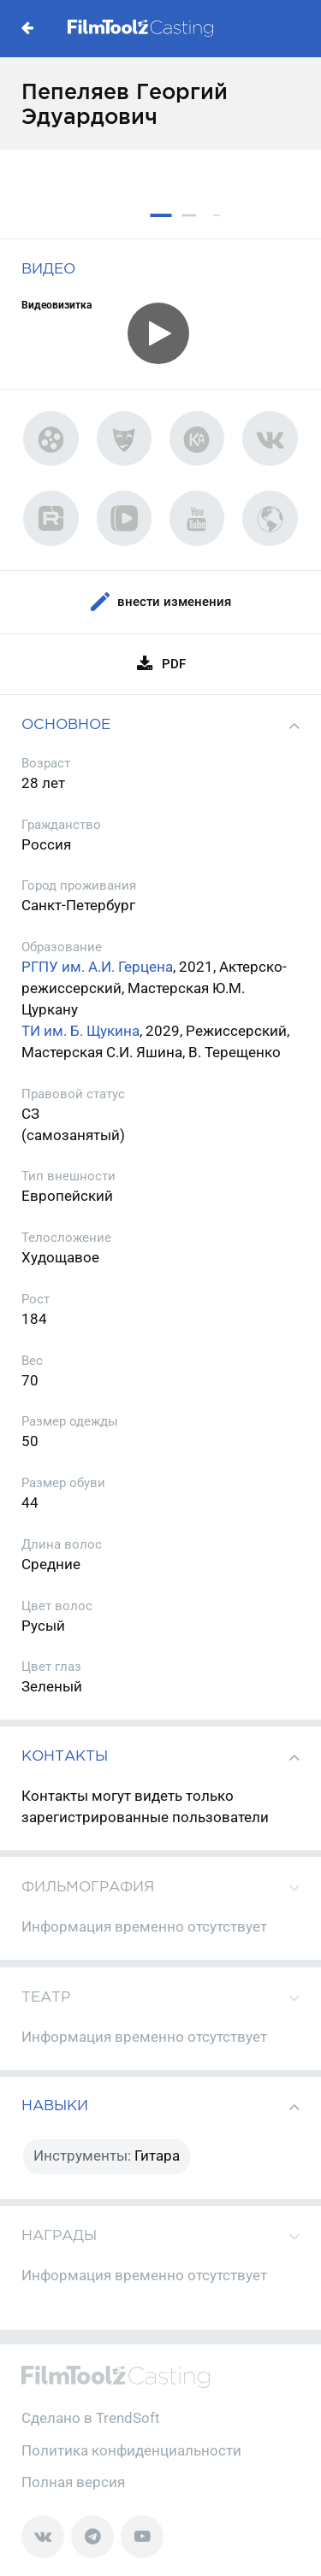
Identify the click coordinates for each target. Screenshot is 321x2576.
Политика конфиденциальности (131, 2451)
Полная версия (73, 2482)
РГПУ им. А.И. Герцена (97, 967)
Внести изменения (160, 602)
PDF (160, 664)
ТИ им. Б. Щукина (80, 1031)
